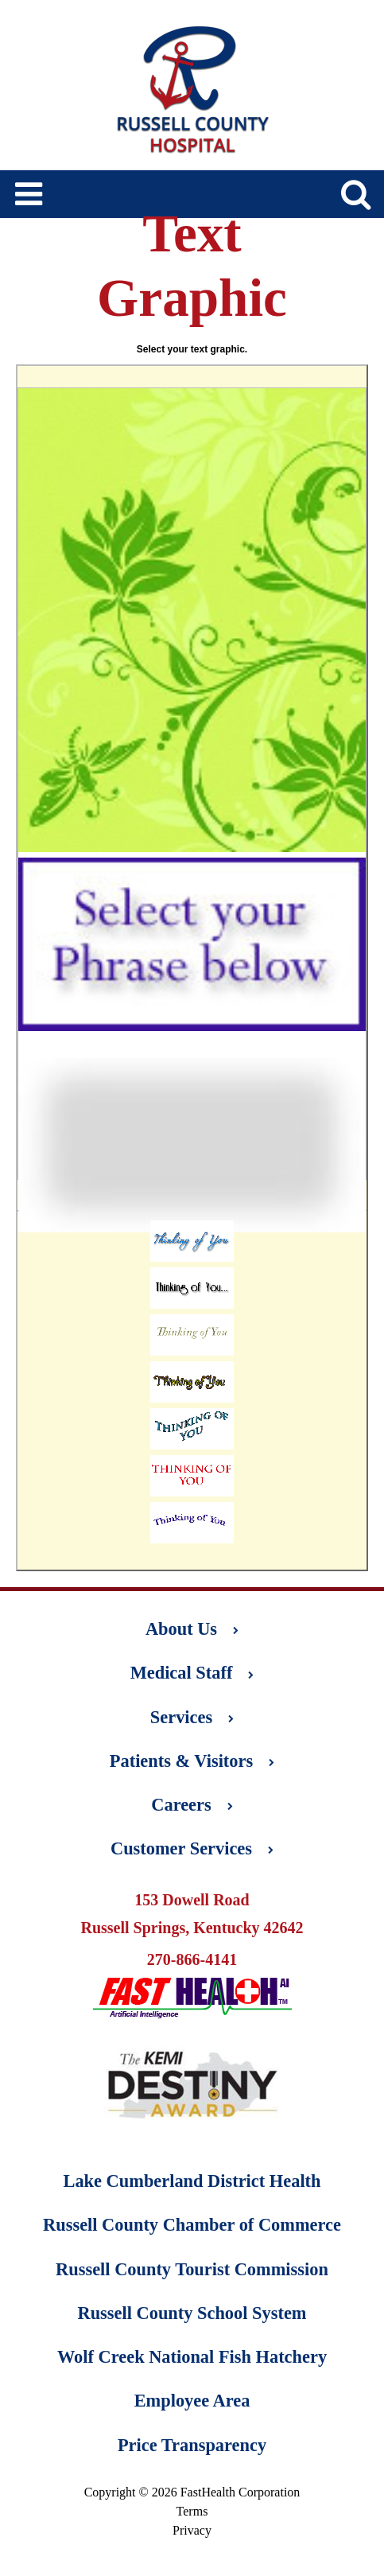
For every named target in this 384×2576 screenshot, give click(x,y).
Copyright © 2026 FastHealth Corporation (192, 2492)
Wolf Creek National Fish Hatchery (192, 2357)
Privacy (192, 2530)
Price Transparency (192, 2445)
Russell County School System (191, 2313)
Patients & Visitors (192, 1761)
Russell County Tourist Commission (192, 2269)
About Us (192, 1629)
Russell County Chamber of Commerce (192, 2225)
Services (192, 1717)
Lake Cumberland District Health (191, 2181)
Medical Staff (192, 1673)
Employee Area (192, 2401)
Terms (192, 2511)
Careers (191, 1805)
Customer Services (192, 1848)
